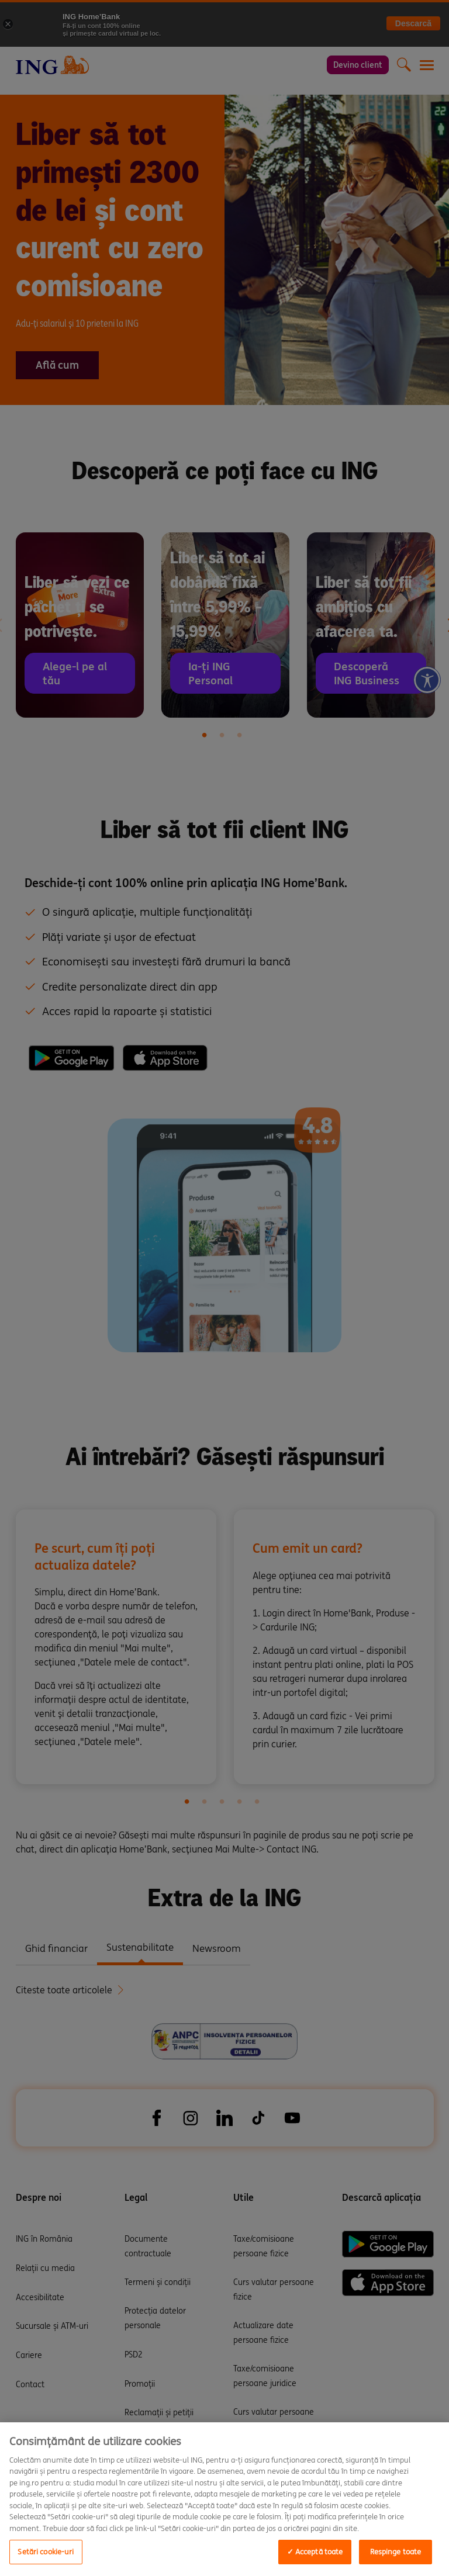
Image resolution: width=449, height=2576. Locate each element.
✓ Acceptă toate (315, 2552)
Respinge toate (396, 2552)
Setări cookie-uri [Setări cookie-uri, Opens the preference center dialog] (46, 2552)
